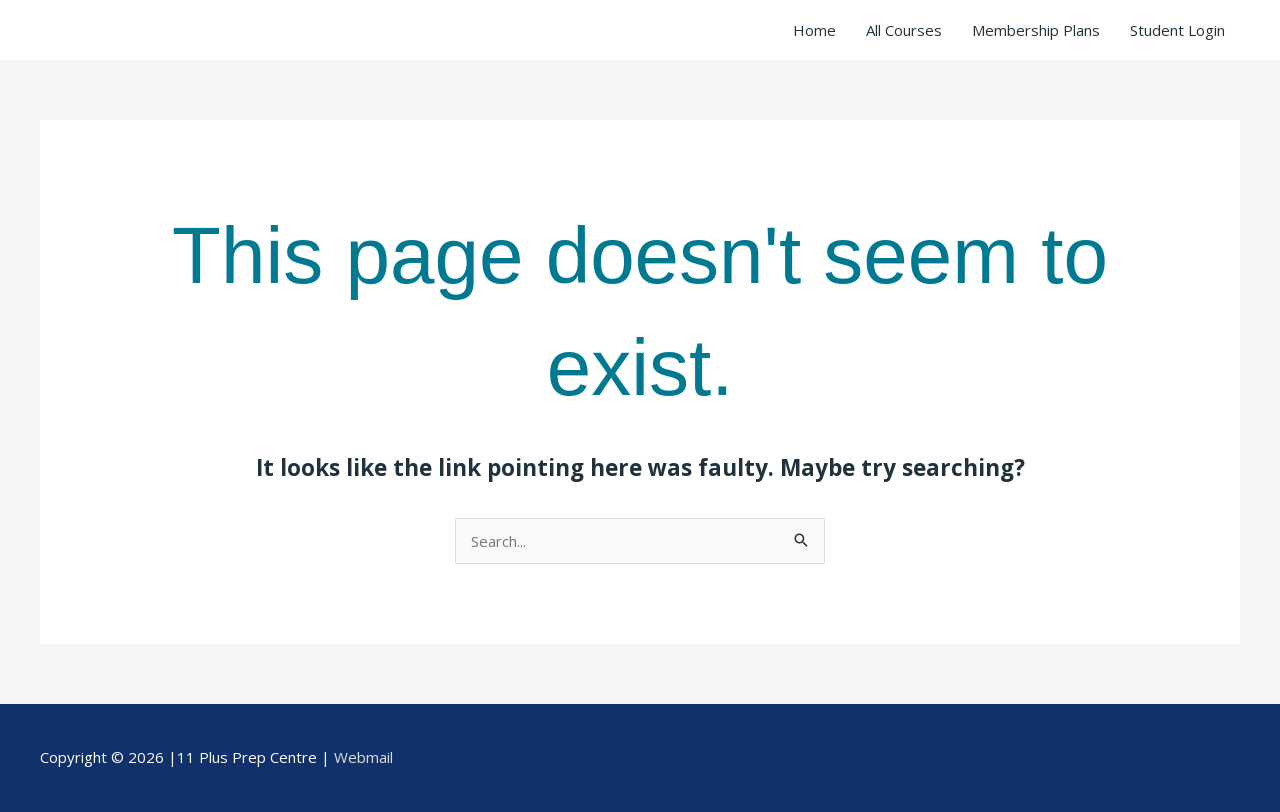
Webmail (363, 757)
